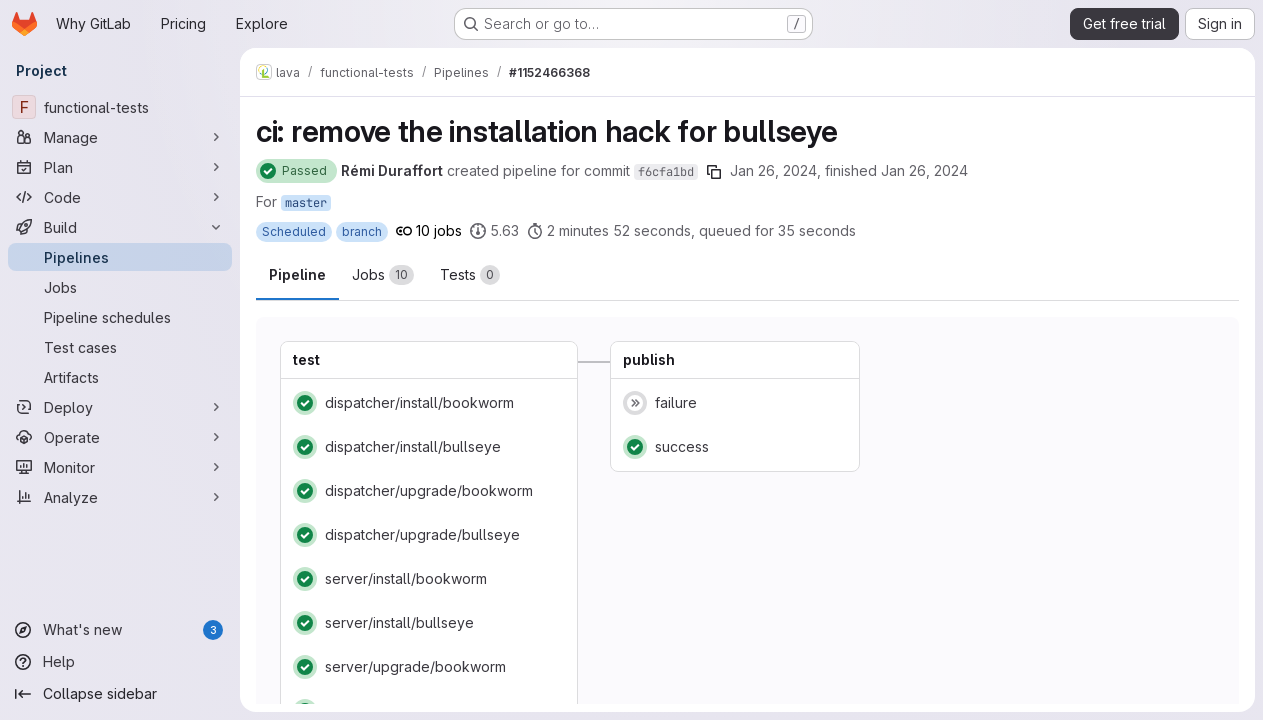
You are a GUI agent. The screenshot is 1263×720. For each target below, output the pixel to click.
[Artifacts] (120, 377)
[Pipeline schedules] (120, 317)
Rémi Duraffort (392, 170)
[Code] (120, 197)
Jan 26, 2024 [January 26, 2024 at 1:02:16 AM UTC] (773, 170)
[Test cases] (120, 347)
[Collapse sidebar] (120, 694)
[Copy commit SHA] (714, 172)
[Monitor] (120, 467)
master (306, 203)
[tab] (383, 275)
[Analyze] (120, 497)
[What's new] (120, 630)
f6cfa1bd (666, 172)
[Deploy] (120, 407)
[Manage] (120, 137)
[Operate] (120, 437)
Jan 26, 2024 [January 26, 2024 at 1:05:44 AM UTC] (924, 170)
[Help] (120, 662)
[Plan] (120, 167)
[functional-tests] (120, 107)
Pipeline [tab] (297, 274)
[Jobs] (120, 287)
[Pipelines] (120, 257)
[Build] (120, 227)
